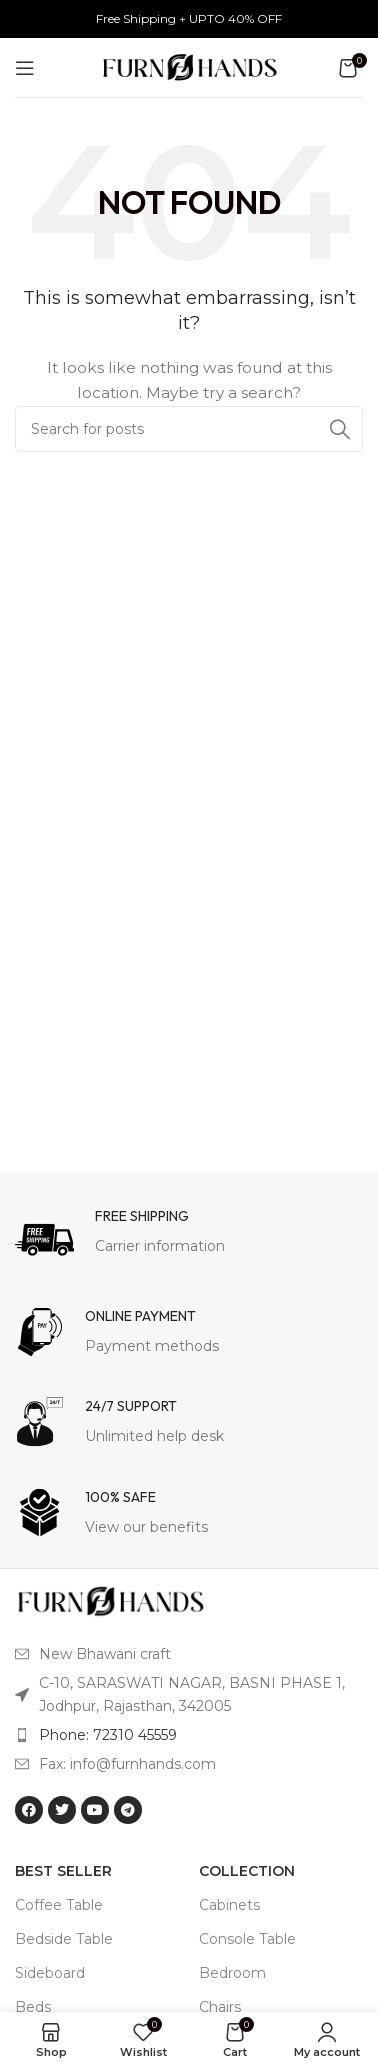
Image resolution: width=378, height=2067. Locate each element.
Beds (33, 2007)
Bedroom (232, 1973)
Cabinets (229, 1905)
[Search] (189, 429)
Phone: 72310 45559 (108, 1735)
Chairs (220, 2007)
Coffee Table (59, 1905)
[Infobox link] (189, 1237)
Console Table (247, 1939)
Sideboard (50, 1973)
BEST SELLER (63, 1871)
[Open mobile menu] (25, 68)
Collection (247, 1871)
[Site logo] (189, 66)
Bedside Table (64, 1939)
